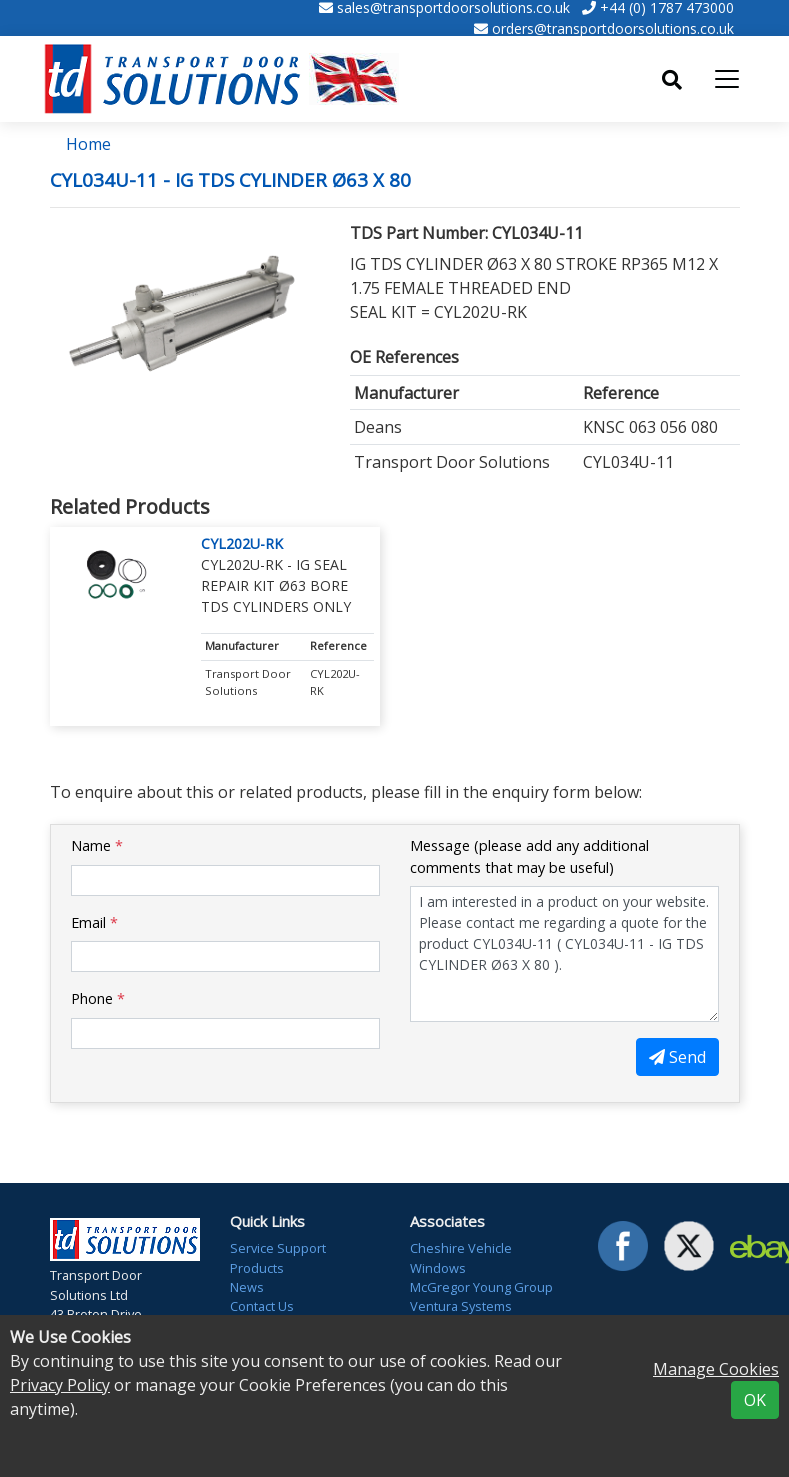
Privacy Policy (60, 1385)
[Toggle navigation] (727, 79)
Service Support (278, 1248)
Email (94, 922)
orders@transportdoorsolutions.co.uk (613, 28)
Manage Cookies (716, 1369)
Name (97, 845)
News (247, 1287)
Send (677, 1057)
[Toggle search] (672, 80)
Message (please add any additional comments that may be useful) (529, 856)
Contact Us (262, 1306)
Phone (98, 998)
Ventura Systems (461, 1306)
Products (257, 1268)
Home (88, 144)
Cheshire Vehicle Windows (461, 1257)
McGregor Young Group (481, 1287)
